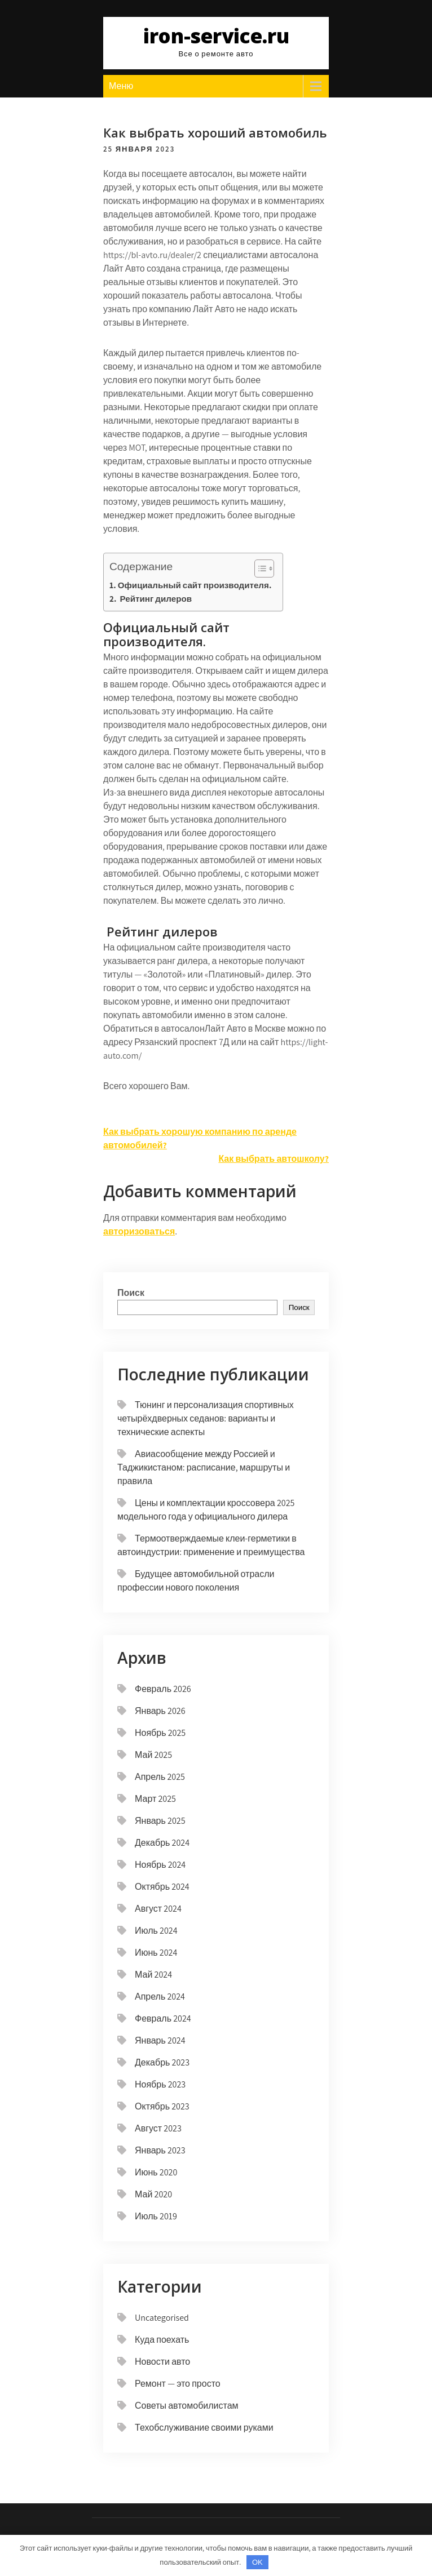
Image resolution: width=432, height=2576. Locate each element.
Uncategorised (162, 2318)
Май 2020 (153, 2194)
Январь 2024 (160, 2040)
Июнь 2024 (156, 1952)
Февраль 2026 (163, 1689)
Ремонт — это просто (178, 2384)
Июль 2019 (156, 2216)
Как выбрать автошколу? (273, 1159)
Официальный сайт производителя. (195, 584)
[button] (258, 568)
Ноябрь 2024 (160, 1865)
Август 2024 (158, 1909)
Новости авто (162, 2362)
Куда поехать (162, 2340)
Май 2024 (153, 1974)
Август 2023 (158, 2128)
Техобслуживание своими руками (204, 2427)
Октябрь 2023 (162, 2106)
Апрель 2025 (160, 1777)
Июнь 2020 (156, 2172)
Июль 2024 (156, 1931)
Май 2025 (153, 1755)
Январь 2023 (160, 2150)
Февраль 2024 (163, 2018)
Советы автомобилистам (187, 2405)
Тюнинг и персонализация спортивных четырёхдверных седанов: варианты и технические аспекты (205, 1418)
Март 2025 (155, 1799)
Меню (121, 86)
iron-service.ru (216, 36)
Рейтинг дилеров (155, 598)
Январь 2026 (160, 1711)
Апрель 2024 (160, 1996)
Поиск (130, 1293)
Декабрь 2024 (162, 1843)
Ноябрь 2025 (160, 1733)
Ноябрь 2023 (160, 2084)
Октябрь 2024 (162, 1887)
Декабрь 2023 (162, 2062)
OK (257, 2562)
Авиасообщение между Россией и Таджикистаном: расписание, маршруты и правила (203, 1467)
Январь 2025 (160, 1821)
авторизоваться (139, 1231)
